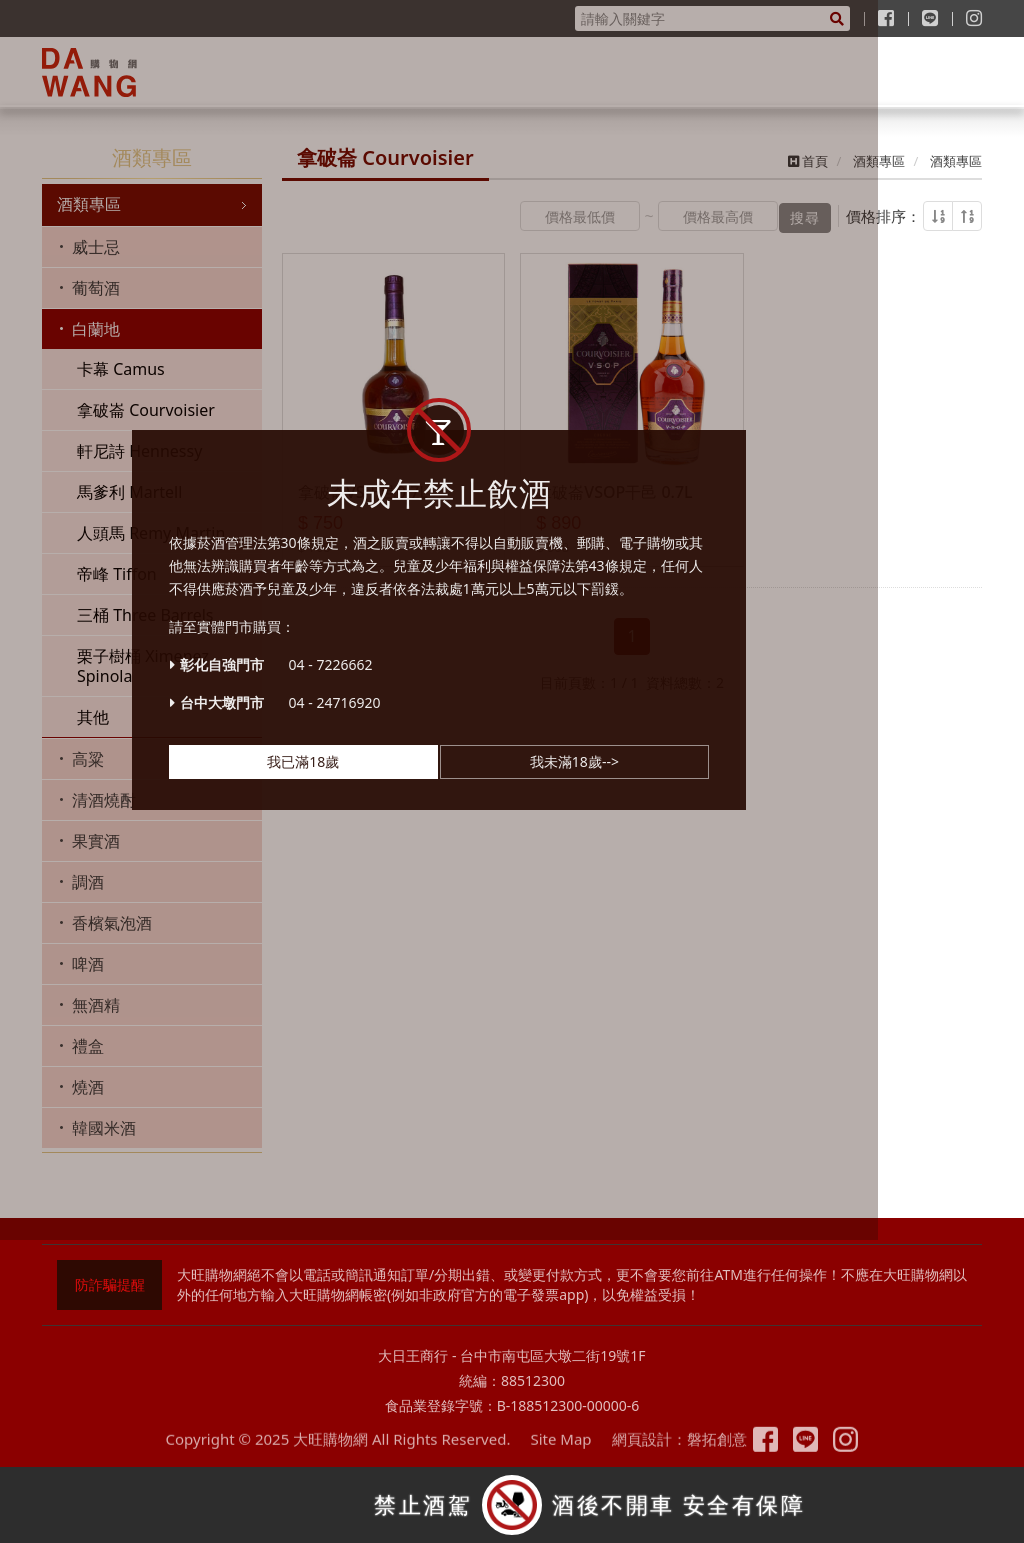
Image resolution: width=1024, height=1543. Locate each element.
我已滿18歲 (376, 810)
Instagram (855, 1452)
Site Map (551, 1453)
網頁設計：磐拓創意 (670, 1453)
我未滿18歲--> (647, 810)
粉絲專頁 (775, 1452)
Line (815, 1452)
